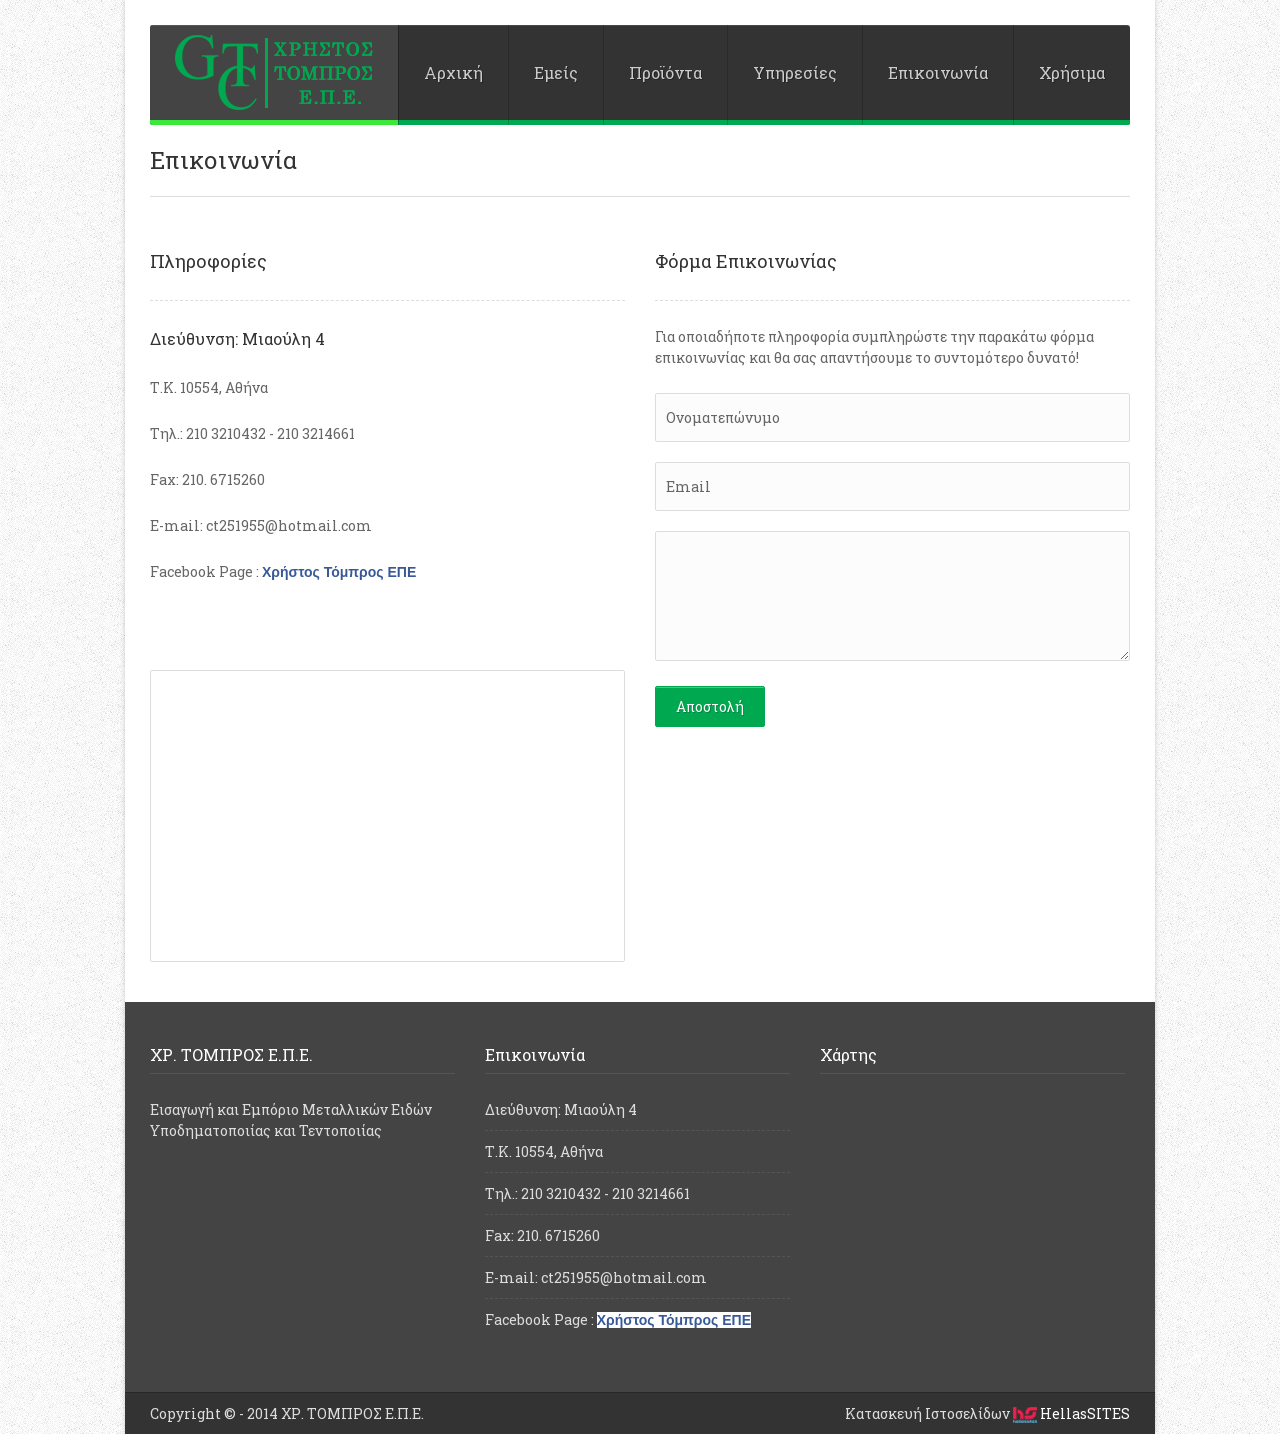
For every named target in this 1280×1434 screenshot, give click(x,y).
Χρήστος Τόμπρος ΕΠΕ (339, 572)
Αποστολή (710, 706)
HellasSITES (1071, 1413)
